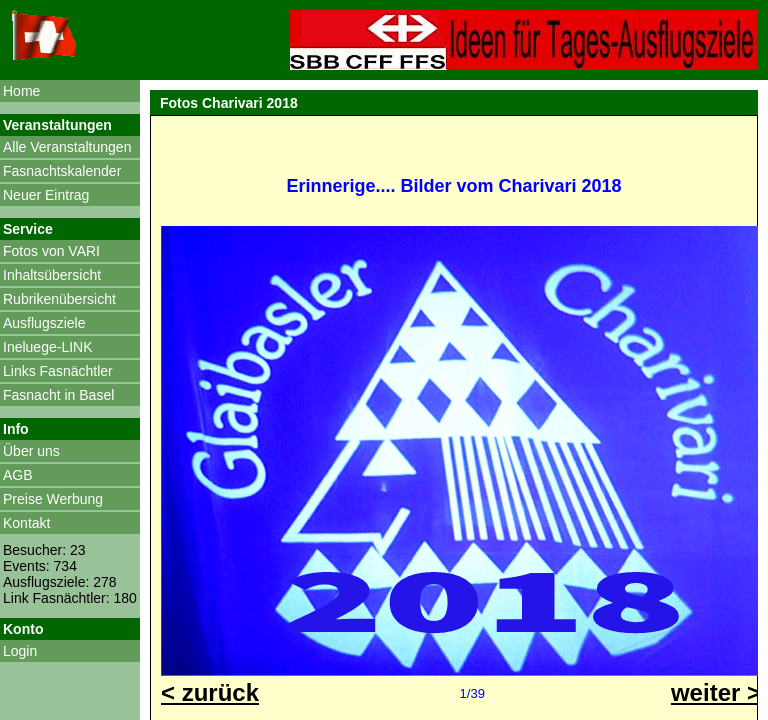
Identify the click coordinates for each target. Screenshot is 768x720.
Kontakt (26, 523)
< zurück (210, 692)
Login (20, 651)
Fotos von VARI (51, 251)
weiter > (716, 692)
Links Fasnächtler (58, 371)
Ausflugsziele (44, 323)
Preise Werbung (53, 499)
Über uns (31, 451)
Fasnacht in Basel (58, 395)
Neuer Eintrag (46, 195)
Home (21, 91)
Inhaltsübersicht (52, 275)
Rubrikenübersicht (59, 299)
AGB (18, 475)
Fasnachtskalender (62, 171)
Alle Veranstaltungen (67, 147)
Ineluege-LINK (48, 347)
